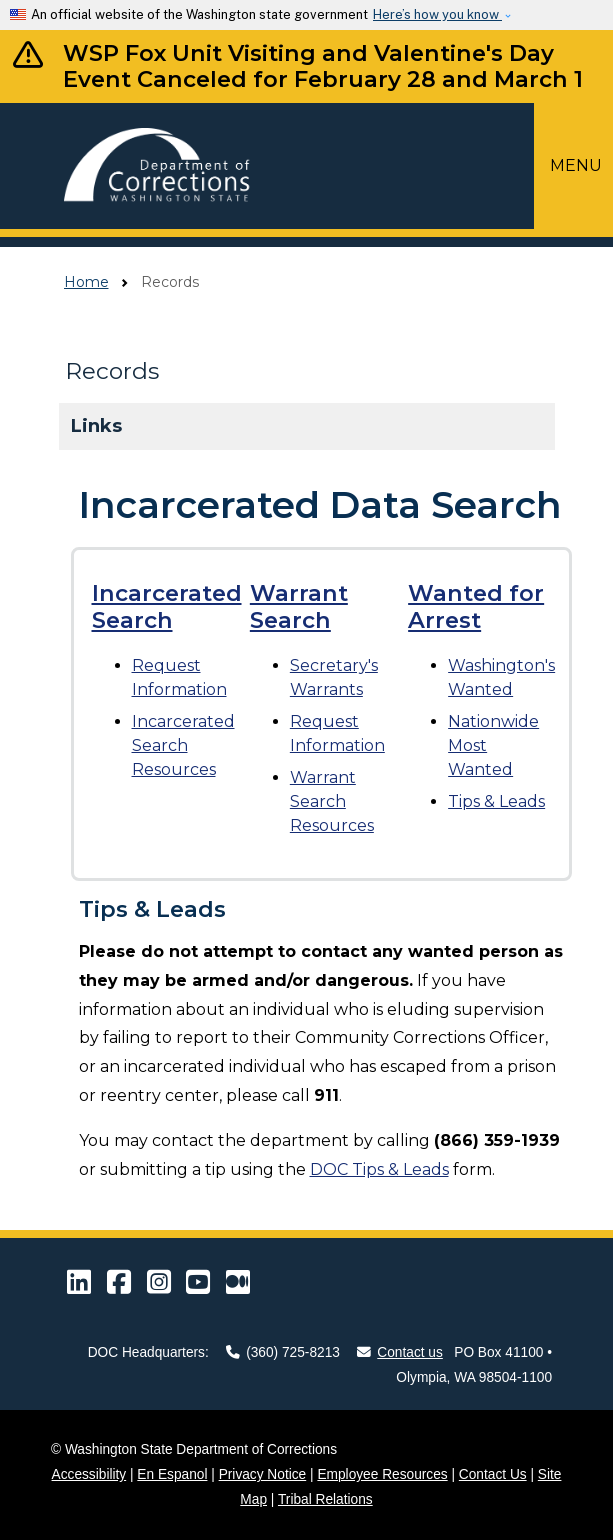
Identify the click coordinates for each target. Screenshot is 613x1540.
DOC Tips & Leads (379, 1169)
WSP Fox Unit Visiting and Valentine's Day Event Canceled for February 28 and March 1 (323, 66)
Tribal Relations (325, 1499)
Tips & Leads (496, 801)
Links (96, 426)
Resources (183, 745)
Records (112, 371)
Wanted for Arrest (476, 606)
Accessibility (89, 1474)
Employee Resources (382, 1474)
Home (86, 282)
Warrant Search (299, 606)
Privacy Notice (263, 1474)
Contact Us (493, 1474)
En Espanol (172, 1474)
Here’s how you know (437, 14)
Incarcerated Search (167, 606)
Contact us (400, 1352)
